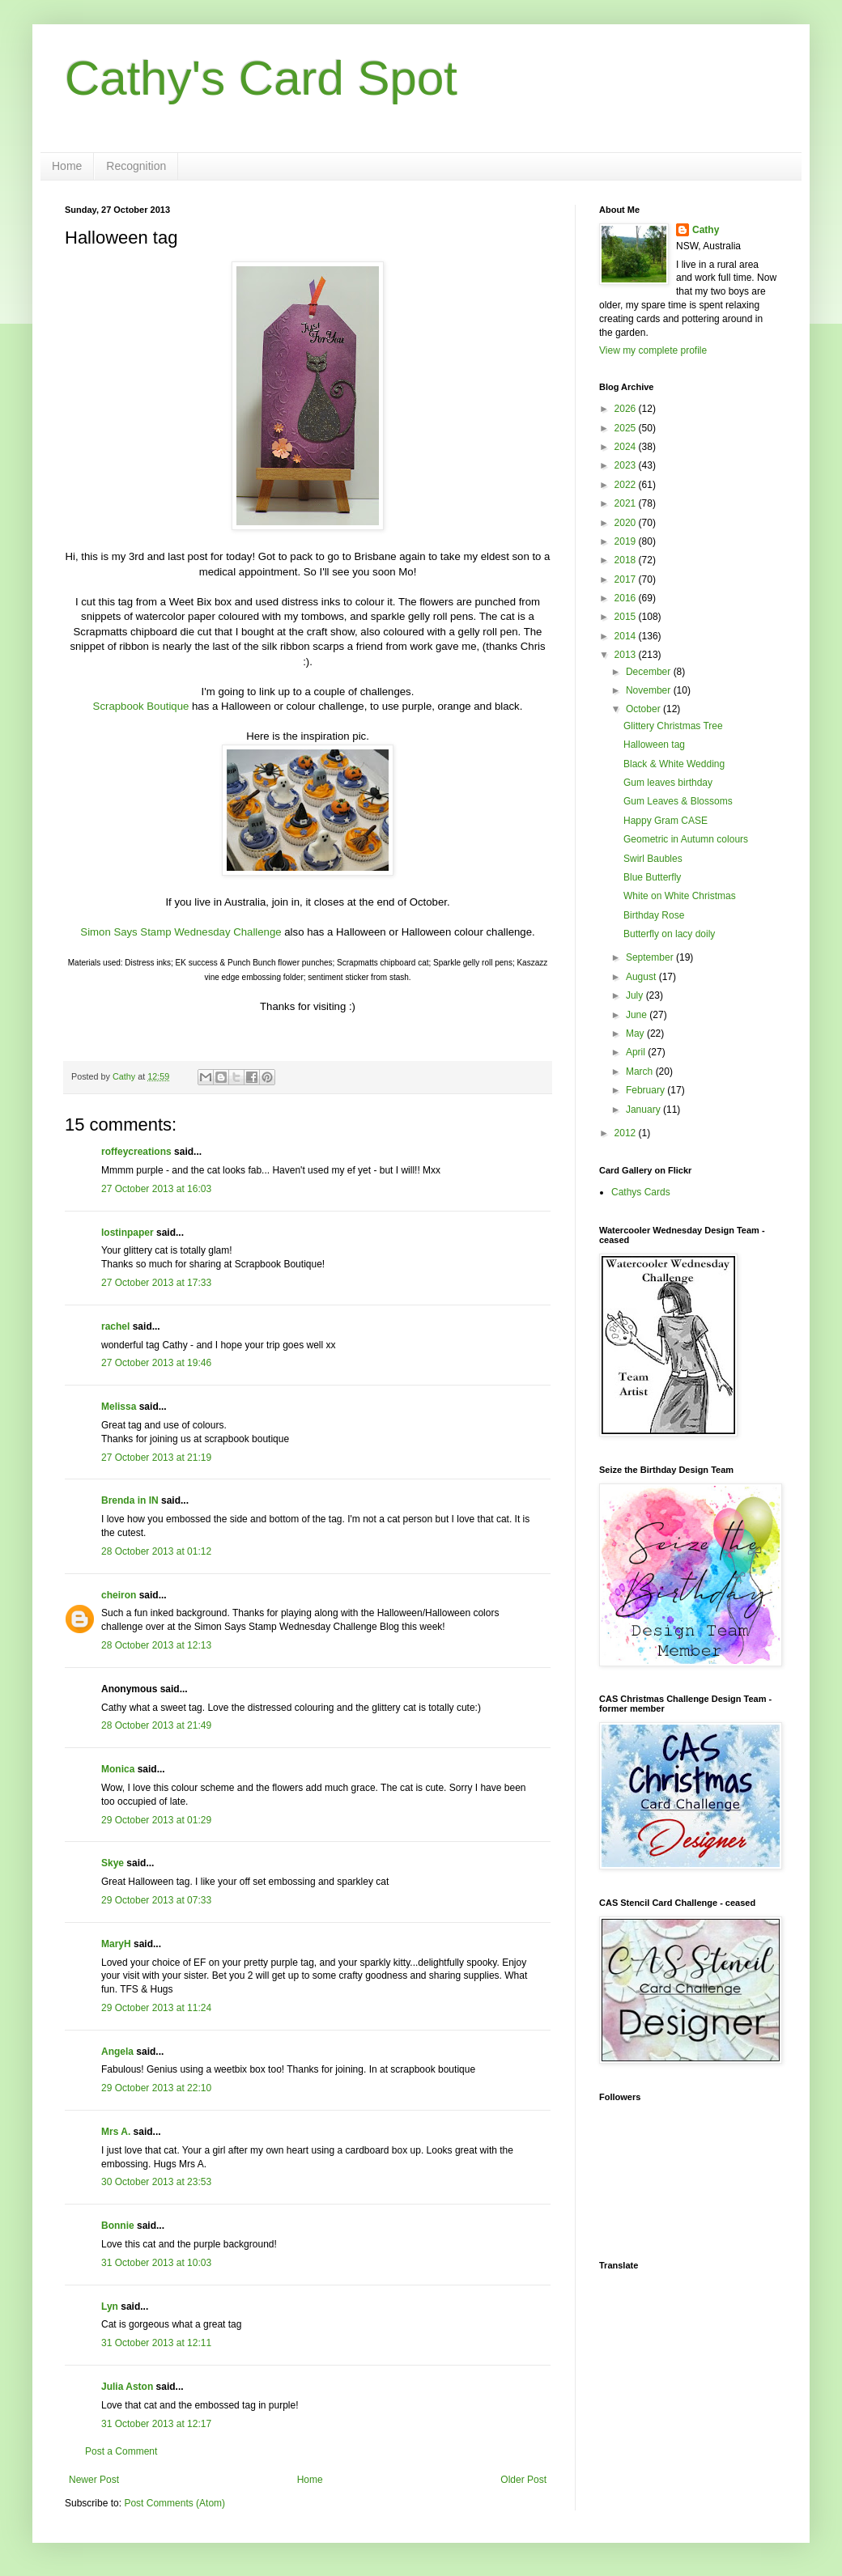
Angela (117, 2051)
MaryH (116, 1944)
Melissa (118, 1406)
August (642, 976)
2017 (626, 579)
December (650, 671)
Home (67, 165)
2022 (626, 484)
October (644, 709)
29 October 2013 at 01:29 (156, 1820)
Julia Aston (127, 2386)
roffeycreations (136, 1151)
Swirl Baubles (653, 858)
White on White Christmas (679, 896)
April (637, 1052)
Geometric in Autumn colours (685, 839)
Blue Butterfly (652, 877)
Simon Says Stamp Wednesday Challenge (180, 932)
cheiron (118, 1595)
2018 (626, 560)
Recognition (136, 165)
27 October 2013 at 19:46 (156, 1363)
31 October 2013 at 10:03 (156, 2262)
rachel (115, 1326)
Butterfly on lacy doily (669, 934)
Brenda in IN (130, 1500)
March (641, 1071)
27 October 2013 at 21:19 (156, 1457)
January (644, 1109)
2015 (626, 616)
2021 (626, 503)
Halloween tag (654, 744)
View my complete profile (653, 350)
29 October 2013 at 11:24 (156, 2008)
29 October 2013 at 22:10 (156, 2088)
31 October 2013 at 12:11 (156, 2343)
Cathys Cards (640, 1192)
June (637, 1015)
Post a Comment (121, 2451)
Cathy (705, 230)
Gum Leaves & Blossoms (678, 801)
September (651, 957)
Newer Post (94, 2479)
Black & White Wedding (674, 764)
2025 (626, 428)
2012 (626, 1133)
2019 (626, 541)
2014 (626, 636)
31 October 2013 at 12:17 (156, 2424)
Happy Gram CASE (665, 820)
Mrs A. (115, 2131)
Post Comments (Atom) (174, 2503)
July (636, 995)
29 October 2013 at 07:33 (156, 1900)
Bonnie (117, 2225)
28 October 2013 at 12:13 (156, 1645)
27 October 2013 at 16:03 (156, 1189)
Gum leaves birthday (667, 782)
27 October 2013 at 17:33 (156, 1282)
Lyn (109, 2306)
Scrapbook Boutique (141, 706)
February (646, 1090)
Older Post (523, 2479)
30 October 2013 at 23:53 (156, 2182)
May (636, 1033)
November (650, 690)
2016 (626, 598)
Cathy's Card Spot (261, 78)
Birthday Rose (653, 915)
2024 (626, 446)
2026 (626, 408)
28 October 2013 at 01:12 (156, 1551)
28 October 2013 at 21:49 (156, 1725)
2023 (626, 465)
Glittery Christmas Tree (673, 726)
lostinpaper (127, 1232)
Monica (117, 1769)
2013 (626, 654)
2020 (626, 522)
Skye (112, 1863)
